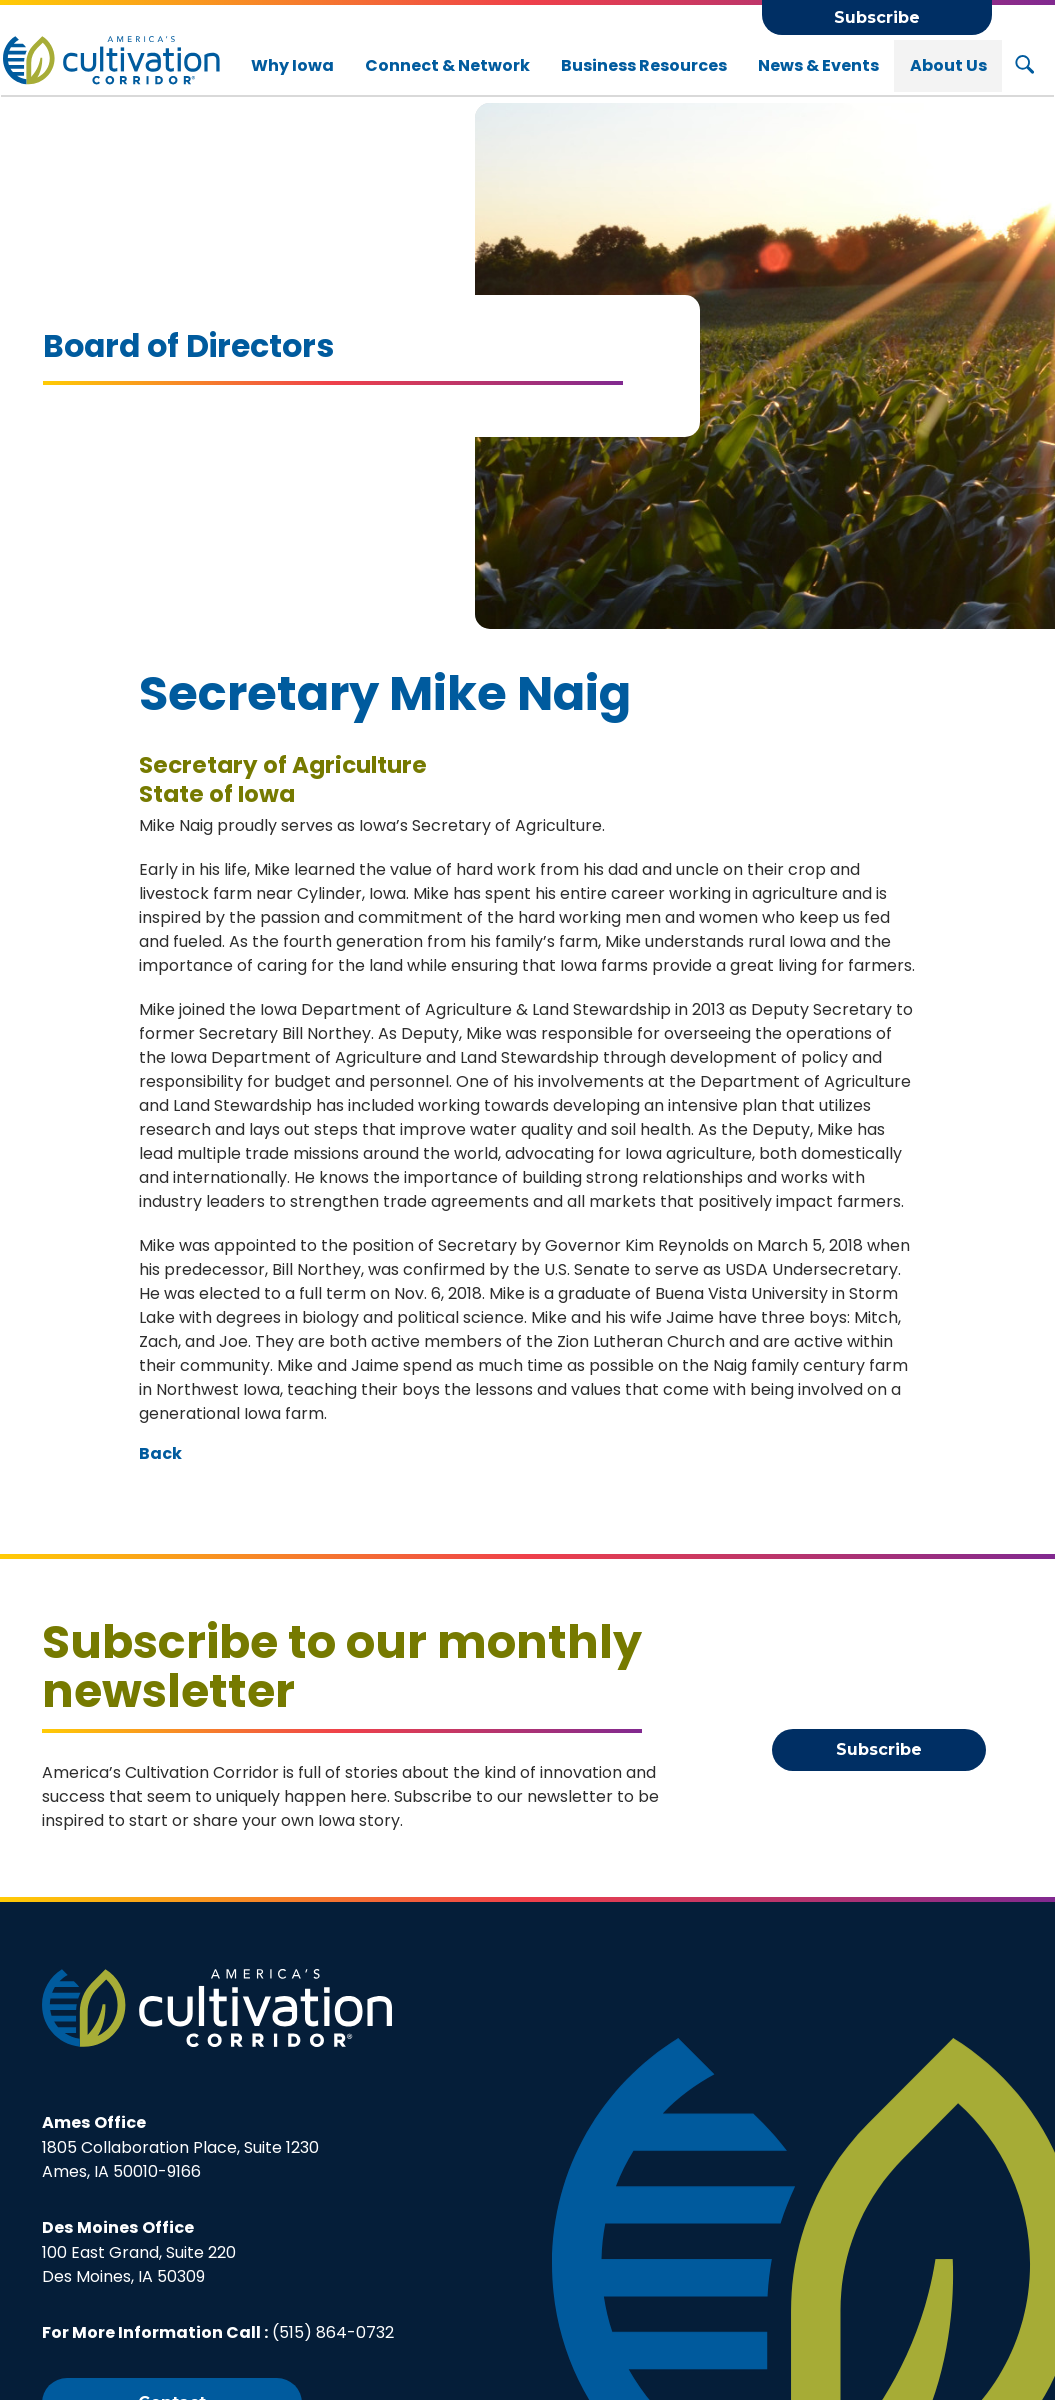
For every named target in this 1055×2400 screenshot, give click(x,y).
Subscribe (877, 17)
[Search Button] (1024, 66)
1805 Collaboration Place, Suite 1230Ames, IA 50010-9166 (180, 2147)
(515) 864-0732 (333, 2332)
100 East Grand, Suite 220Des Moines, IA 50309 (139, 2252)
